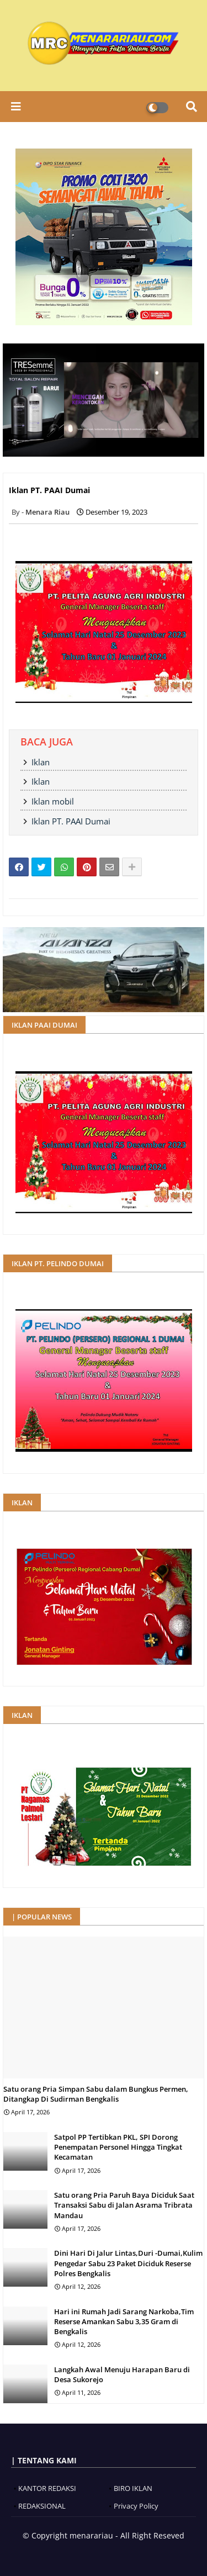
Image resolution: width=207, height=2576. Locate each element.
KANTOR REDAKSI (47, 2488)
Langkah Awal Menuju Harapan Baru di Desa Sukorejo (122, 2374)
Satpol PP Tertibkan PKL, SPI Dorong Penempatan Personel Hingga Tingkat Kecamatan (118, 2147)
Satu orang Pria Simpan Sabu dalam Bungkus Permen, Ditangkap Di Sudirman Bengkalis (95, 2094)
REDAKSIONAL (42, 2506)
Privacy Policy (136, 2506)
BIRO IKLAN (133, 2488)
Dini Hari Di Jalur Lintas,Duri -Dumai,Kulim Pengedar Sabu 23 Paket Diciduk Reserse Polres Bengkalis (128, 2263)
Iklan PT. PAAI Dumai (70, 821)
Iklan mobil (52, 801)
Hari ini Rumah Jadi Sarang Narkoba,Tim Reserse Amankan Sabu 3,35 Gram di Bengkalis (124, 2321)
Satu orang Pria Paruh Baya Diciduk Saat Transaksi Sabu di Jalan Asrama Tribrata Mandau (124, 2205)
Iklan (40, 762)
